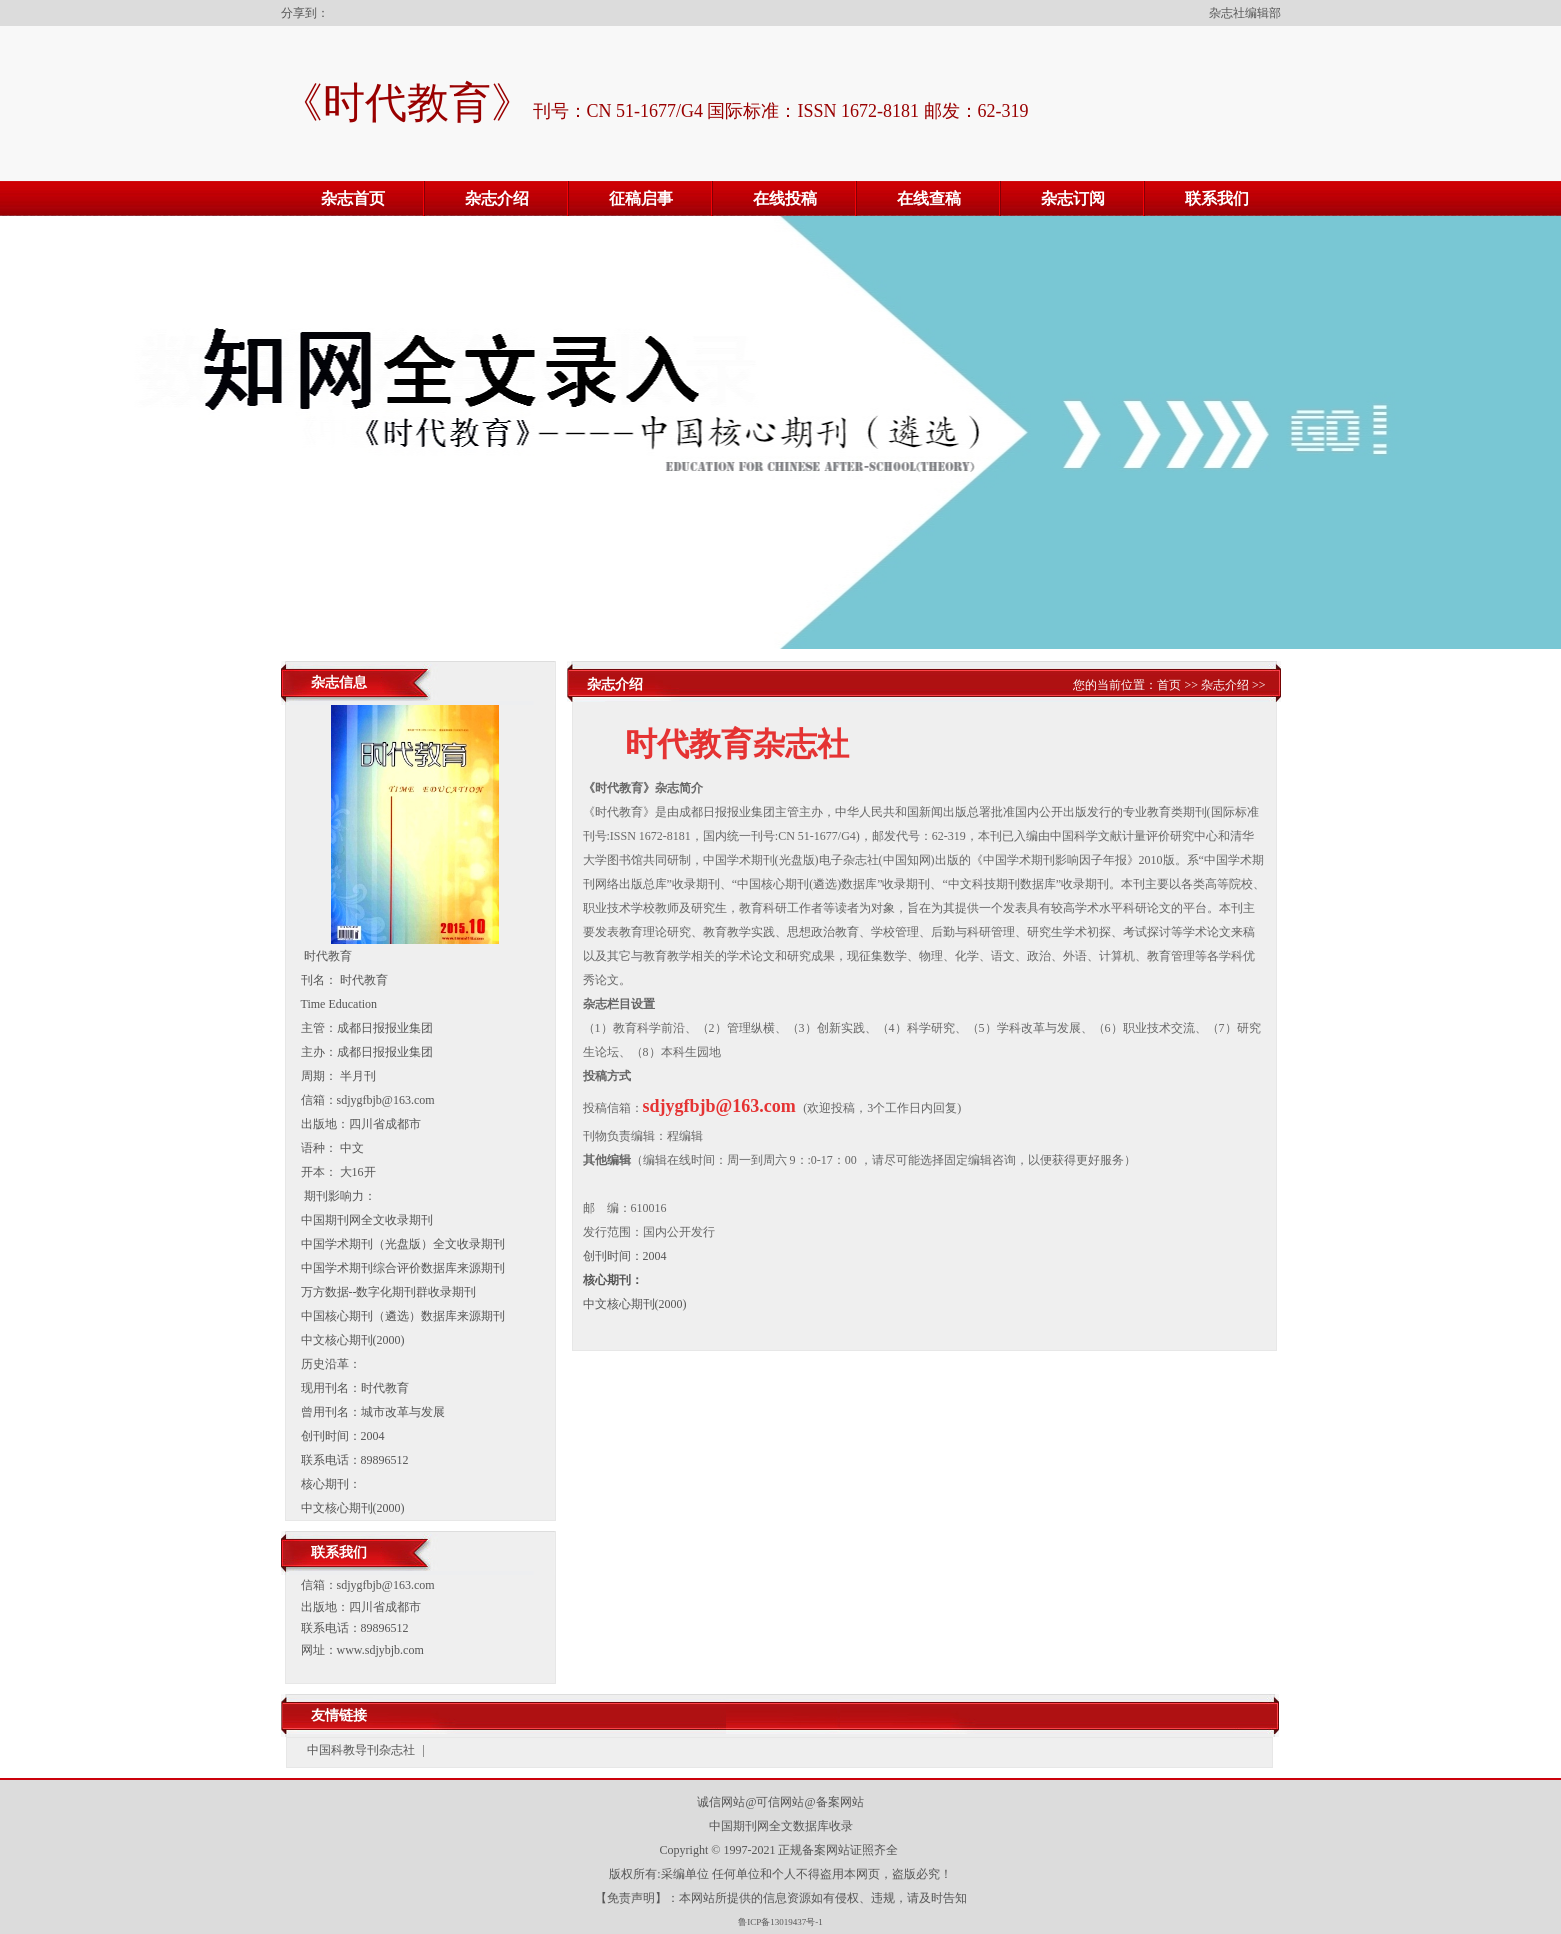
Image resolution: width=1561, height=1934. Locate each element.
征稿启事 (641, 198)
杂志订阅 (1073, 198)
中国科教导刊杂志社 (361, 1750)
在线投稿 (785, 198)
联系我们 (1217, 198)
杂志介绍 (497, 198)
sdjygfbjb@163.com (386, 1585)
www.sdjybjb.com (380, 1650)
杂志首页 (353, 198)
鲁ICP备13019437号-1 (780, 1922)
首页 (1169, 685)
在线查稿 (929, 198)
